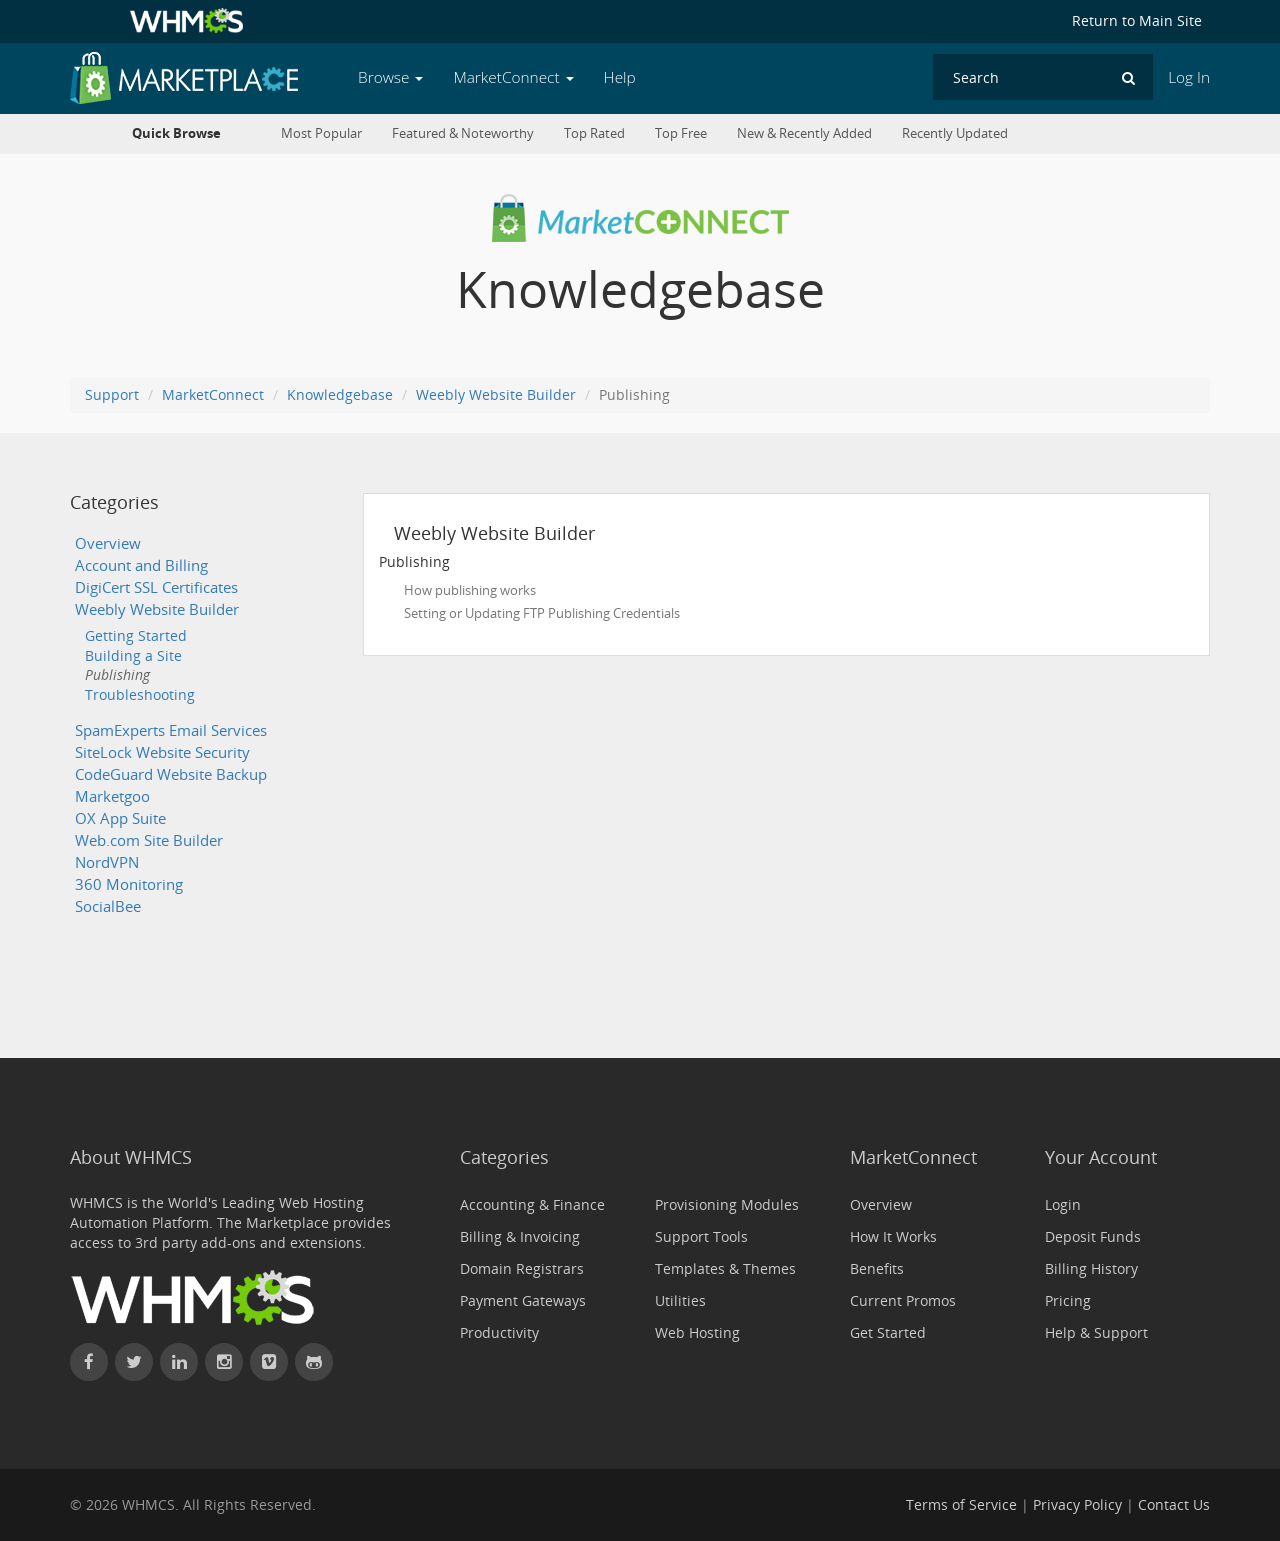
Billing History (1091, 1268)
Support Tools (701, 1236)
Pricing (1068, 1300)
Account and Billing (141, 565)
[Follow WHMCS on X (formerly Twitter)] (134, 1362)
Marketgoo (112, 796)
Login (1063, 1204)
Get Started (888, 1332)
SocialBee (108, 906)
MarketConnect (213, 394)
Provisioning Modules (727, 1204)
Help (620, 77)
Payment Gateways (523, 1300)
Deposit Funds (1093, 1236)
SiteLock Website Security (162, 752)
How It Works (893, 1236)
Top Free (681, 133)
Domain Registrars (522, 1268)
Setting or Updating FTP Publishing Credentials (542, 613)
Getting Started (136, 635)
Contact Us (1174, 1504)
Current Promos (903, 1300)
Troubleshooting (140, 694)
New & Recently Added (804, 133)
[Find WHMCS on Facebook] (89, 1362)
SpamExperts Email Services (171, 730)
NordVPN (107, 862)
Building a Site (133, 655)
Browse (390, 77)
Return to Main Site (1137, 20)
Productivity (499, 1332)
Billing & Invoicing (520, 1236)
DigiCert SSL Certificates (156, 587)
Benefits (877, 1268)
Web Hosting (697, 1332)
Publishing (117, 674)
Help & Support (1096, 1332)
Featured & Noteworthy (463, 133)
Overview (108, 543)
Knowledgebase (340, 394)
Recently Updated (955, 133)
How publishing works (470, 590)
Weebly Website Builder (496, 394)
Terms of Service (961, 1504)
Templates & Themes (725, 1268)
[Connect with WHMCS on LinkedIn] (179, 1362)
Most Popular (321, 133)
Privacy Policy (1077, 1504)
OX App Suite (120, 818)
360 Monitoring (129, 884)
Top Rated (594, 133)
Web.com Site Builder (149, 840)
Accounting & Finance (532, 1204)
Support (112, 394)
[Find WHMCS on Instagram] (224, 1362)
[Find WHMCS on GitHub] (314, 1362)
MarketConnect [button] (513, 77)
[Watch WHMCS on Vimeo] (269, 1362)
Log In (1189, 77)
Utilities (680, 1300)
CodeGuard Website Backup (171, 774)
